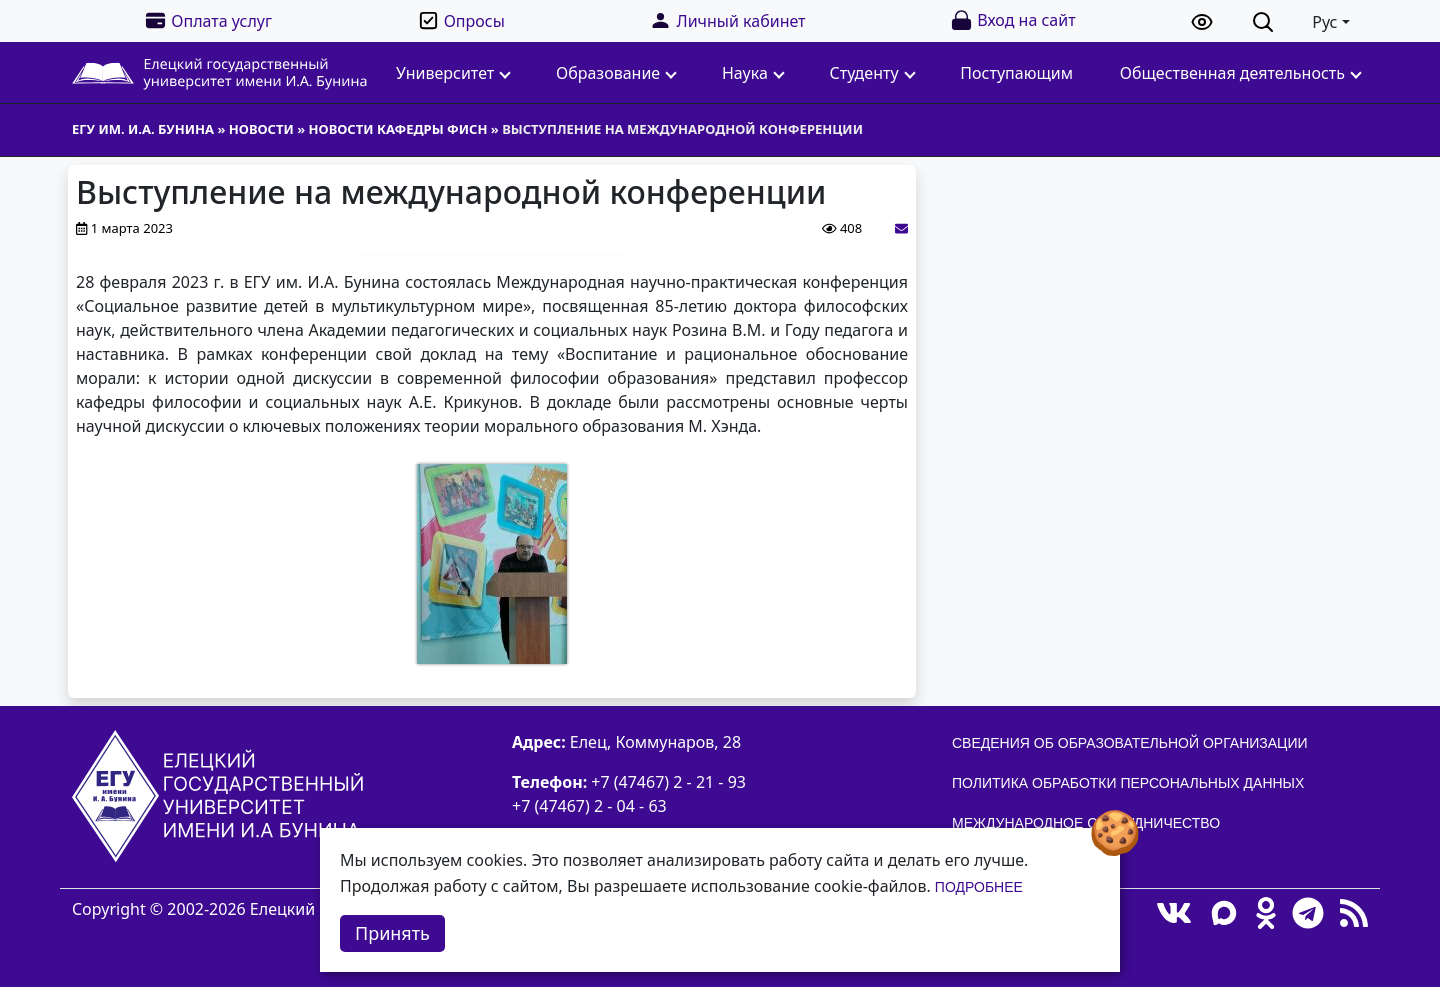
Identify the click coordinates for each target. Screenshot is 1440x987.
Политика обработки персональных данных (1128, 783)
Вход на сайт (1012, 20)
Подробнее (979, 887)
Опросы (461, 20)
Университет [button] (453, 73)
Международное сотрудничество (1086, 823)
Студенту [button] (873, 73)
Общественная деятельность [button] (1241, 73)
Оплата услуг (208, 20)
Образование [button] (616, 73)
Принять (392, 933)
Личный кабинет (727, 20)
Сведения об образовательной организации (1130, 743)
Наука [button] (753, 73)
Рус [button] (1324, 22)
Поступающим (1016, 73)
